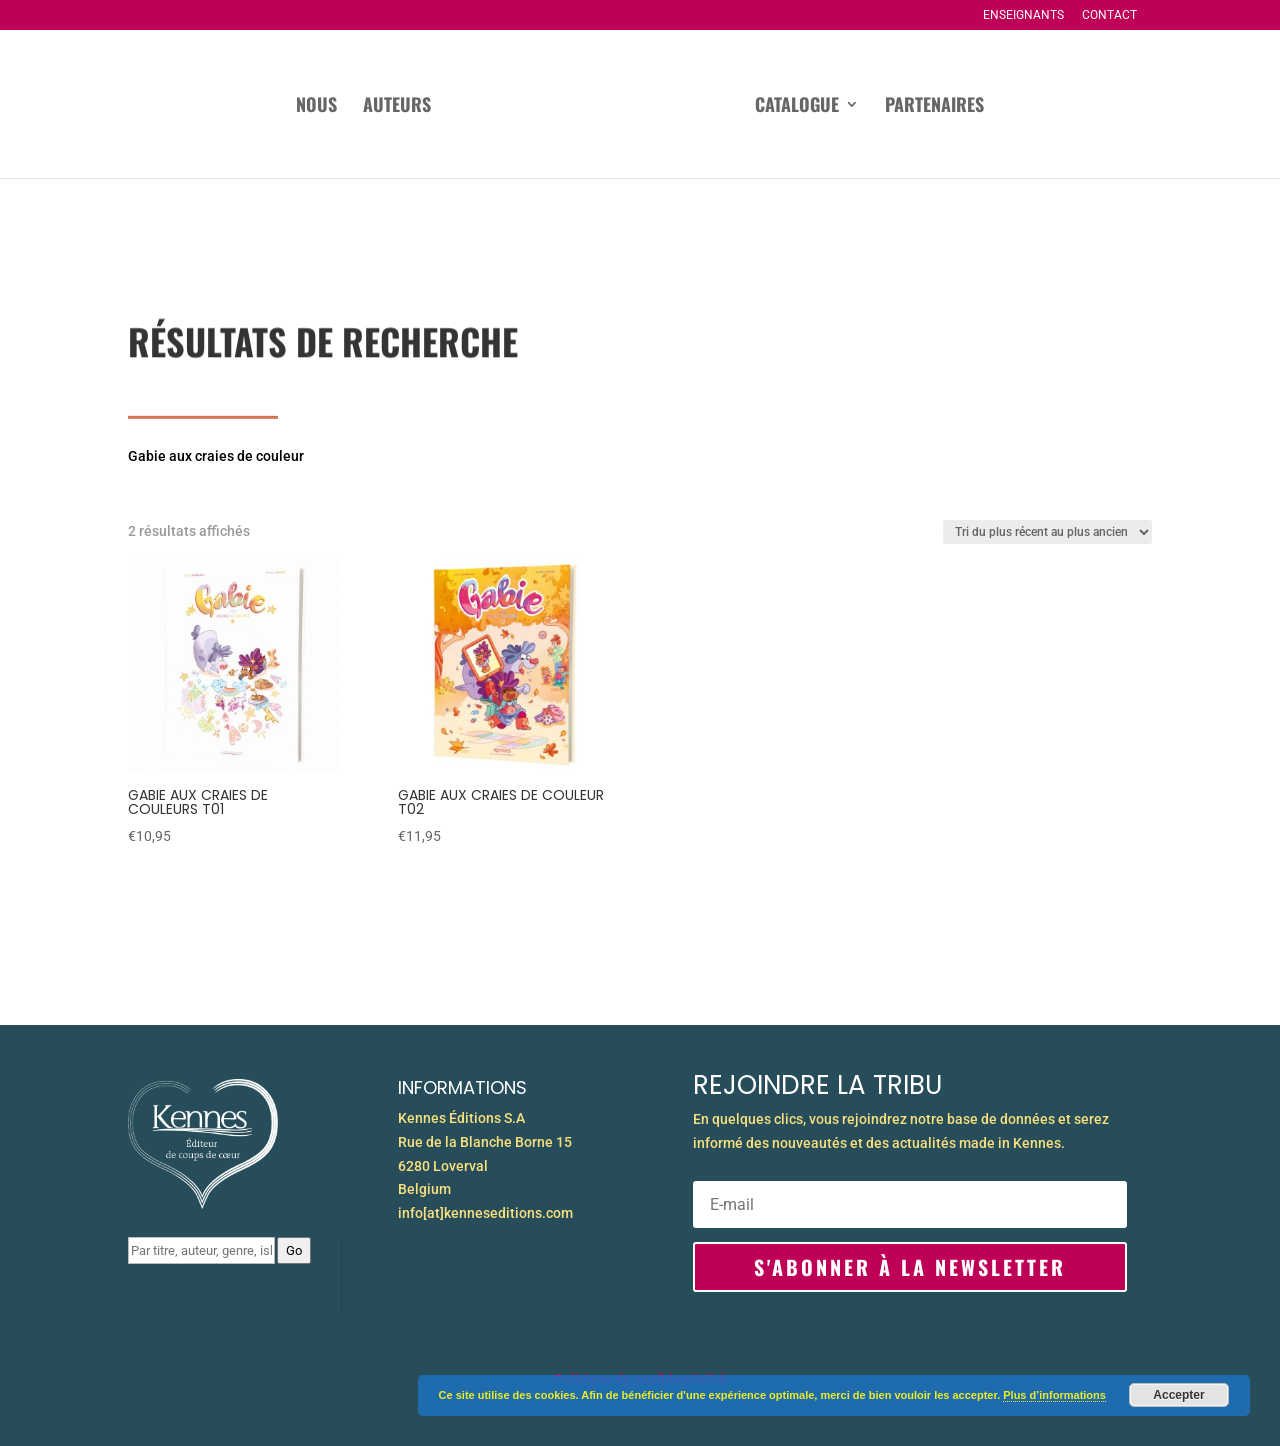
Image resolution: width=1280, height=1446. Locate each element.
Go (294, 1250)
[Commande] (1047, 532)
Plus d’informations (1054, 1395)
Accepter (1178, 1395)
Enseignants (1023, 15)
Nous (316, 107)
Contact (1109, 15)
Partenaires (934, 107)
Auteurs (397, 107)
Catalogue (797, 107)
